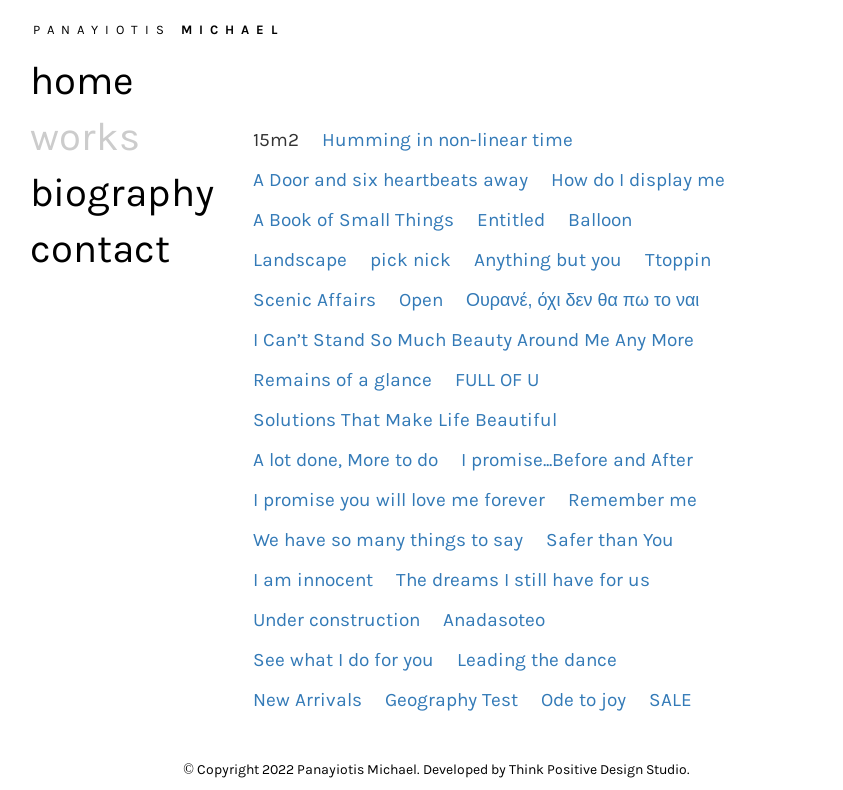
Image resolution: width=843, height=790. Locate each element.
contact (100, 248)
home (82, 80)
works (85, 136)
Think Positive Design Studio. (599, 769)
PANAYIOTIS (158, 29)
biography (117, 192)
